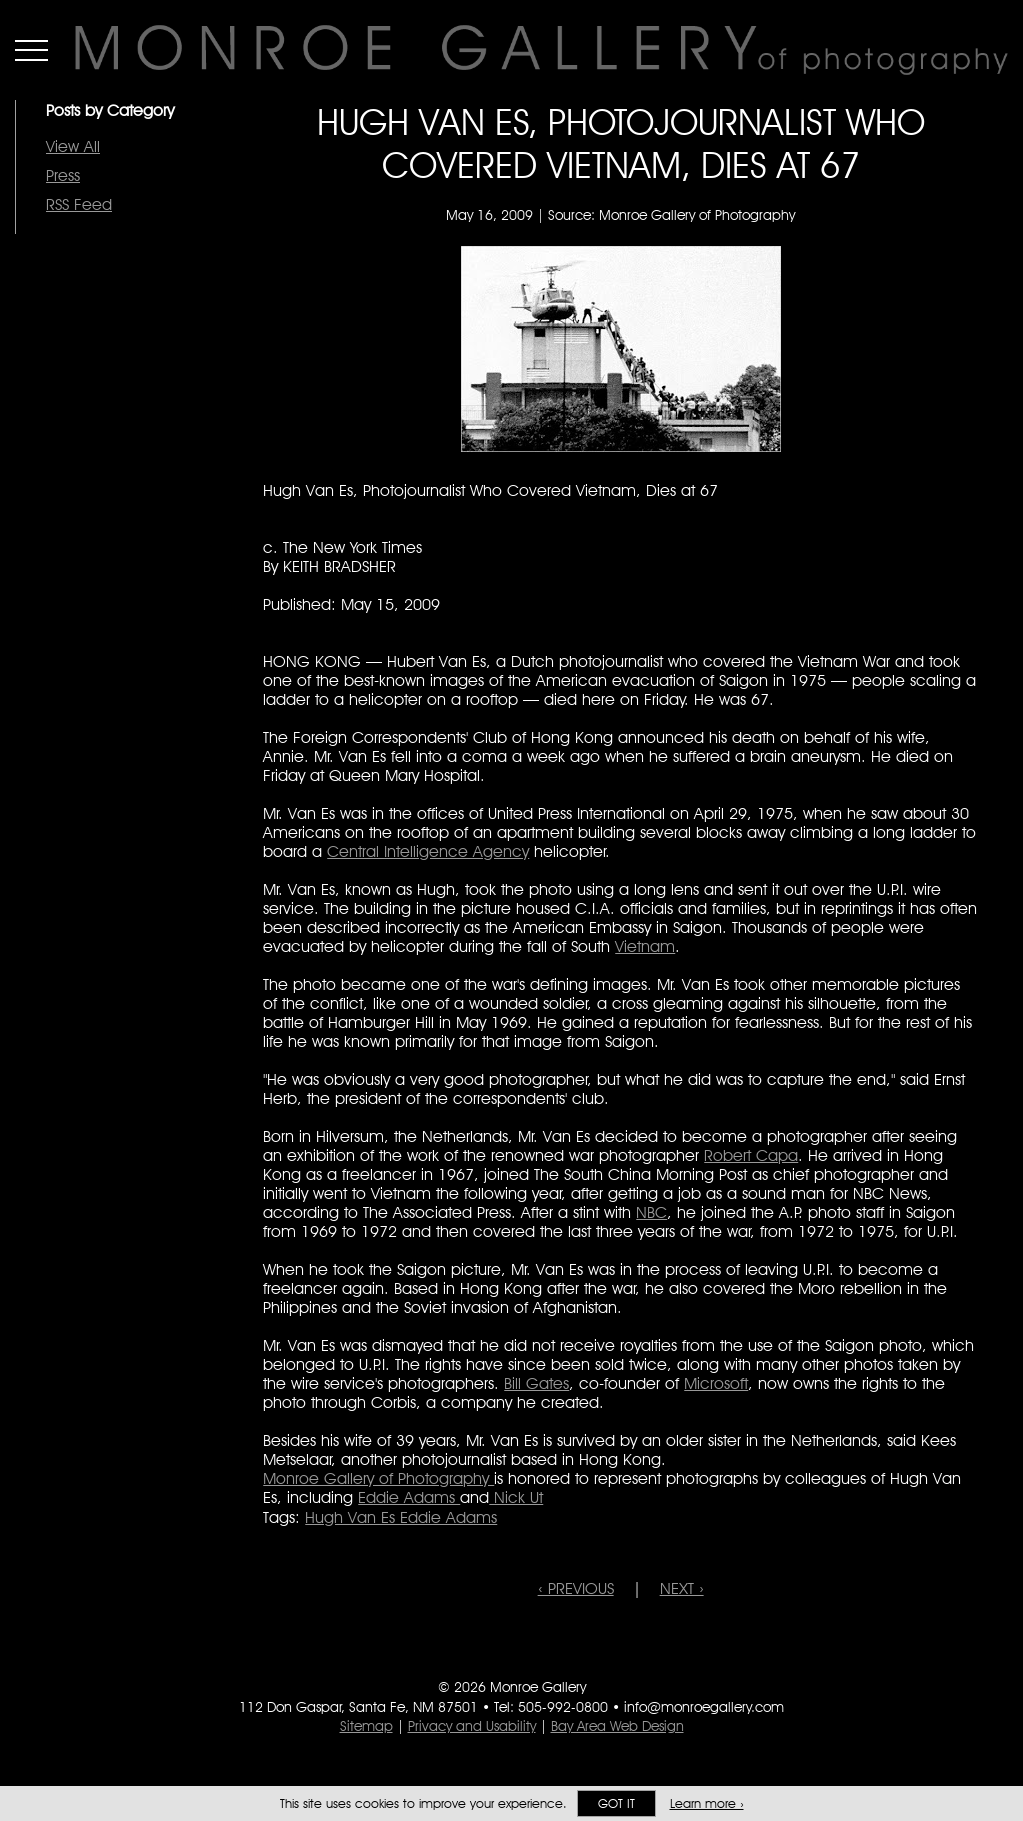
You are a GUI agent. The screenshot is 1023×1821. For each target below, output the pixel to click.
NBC (651, 1212)
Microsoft (716, 1383)
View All (73, 146)
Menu (31, 50)
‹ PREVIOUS (576, 1588)
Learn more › (707, 1803)
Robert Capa (751, 1155)
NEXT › (682, 1588)
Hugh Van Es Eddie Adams (401, 1517)
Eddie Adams (409, 1497)
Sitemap (366, 1726)
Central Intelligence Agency (428, 851)
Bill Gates (536, 1383)
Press (63, 175)
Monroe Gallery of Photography (378, 1478)
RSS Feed (79, 204)
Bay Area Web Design (617, 1726)
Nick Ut (516, 1497)
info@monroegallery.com (704, 1707)
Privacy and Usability (472, 1726)
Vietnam (645, 946)
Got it (616, 1803)
